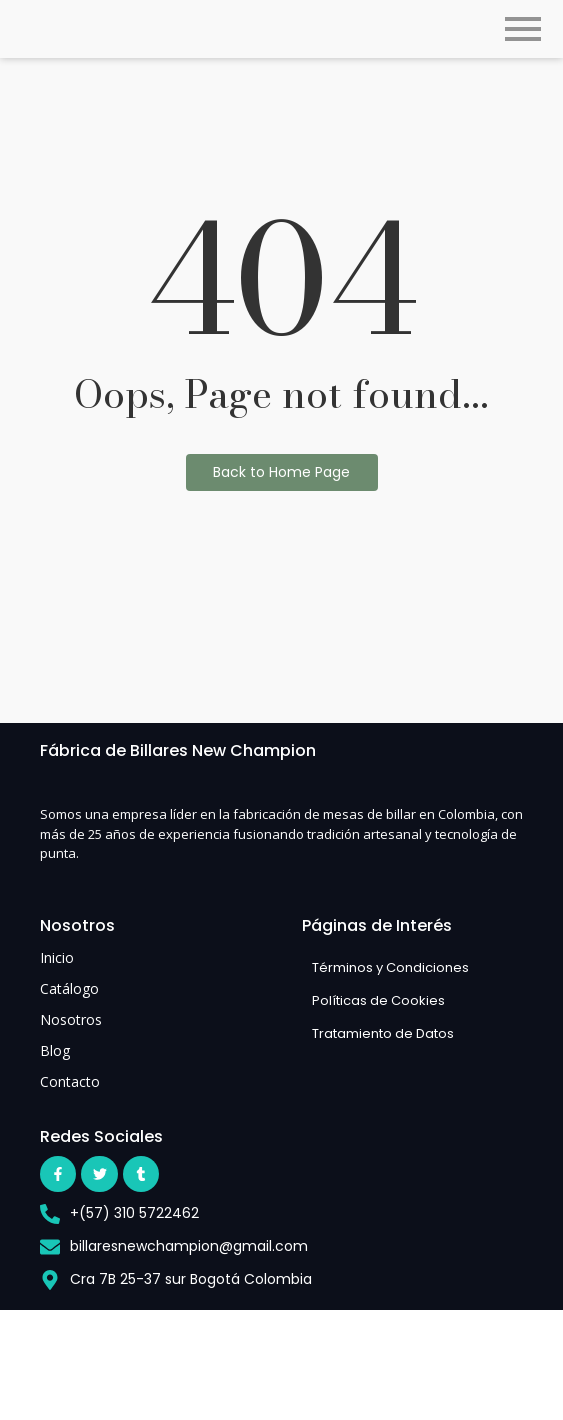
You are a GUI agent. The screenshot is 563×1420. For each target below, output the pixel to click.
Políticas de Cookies (378, 1000)
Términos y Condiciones (390, 967)
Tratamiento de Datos (383, 1033)
